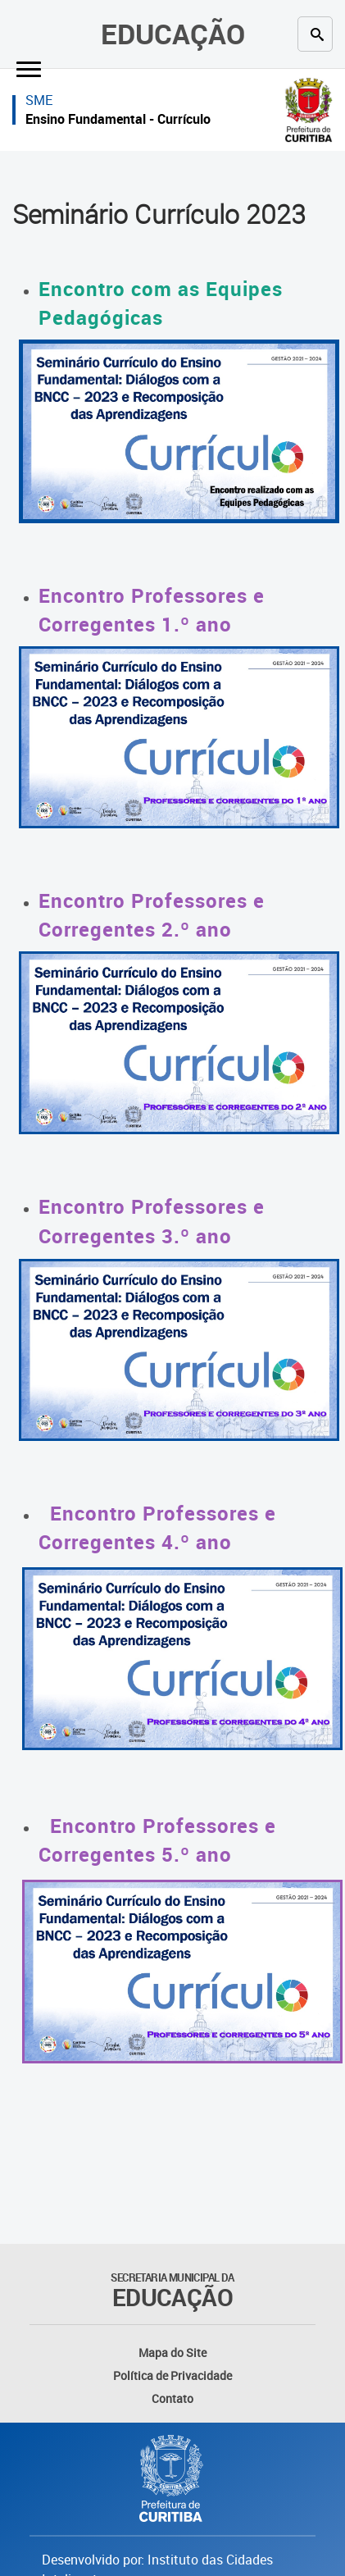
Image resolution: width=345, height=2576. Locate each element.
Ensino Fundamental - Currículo (118, 119)
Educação (173, 33)
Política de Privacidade (172, 2375)
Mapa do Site (172, 2352)
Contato (172, 2398)
